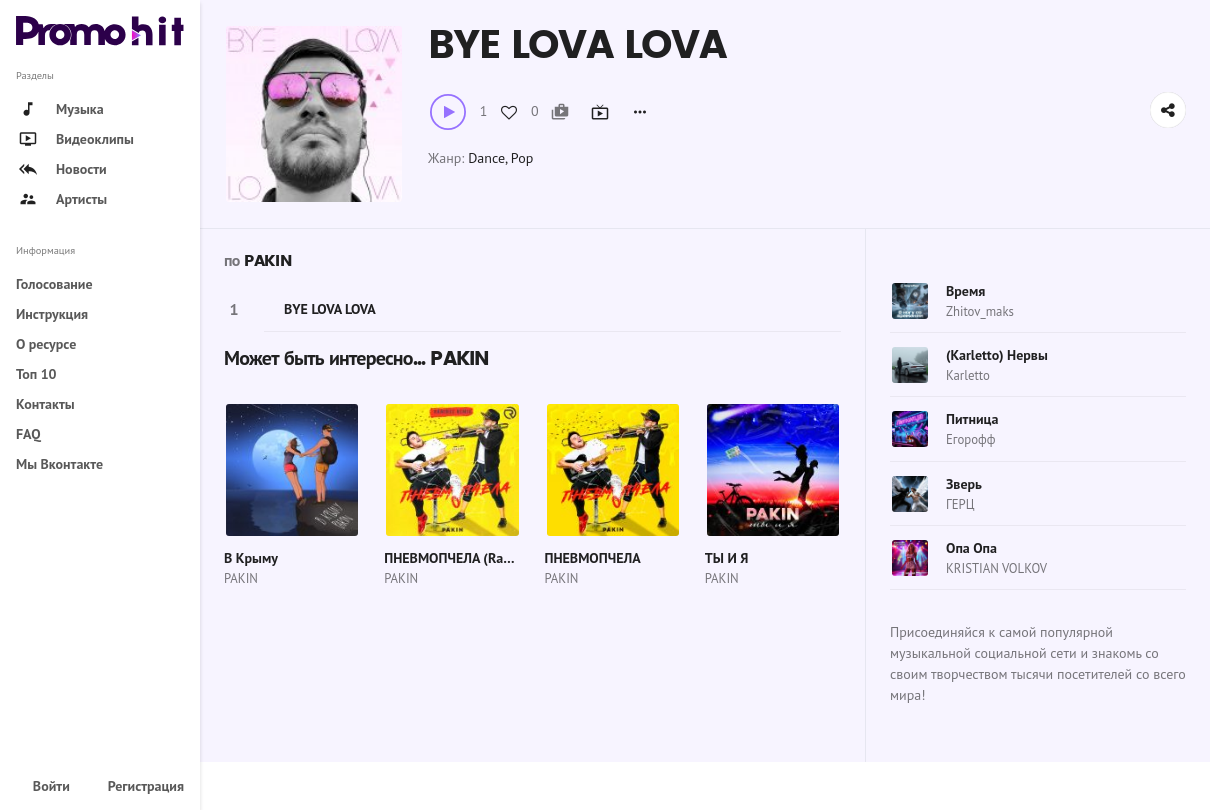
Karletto (968, 375)
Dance (486, 158)
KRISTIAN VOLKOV (996, 568)
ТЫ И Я (727, 558)
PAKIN (267, 261)
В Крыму (251, 558)
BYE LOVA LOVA (330, 309)
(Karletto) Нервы (997, 355)
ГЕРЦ (960, 504)
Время (965, 291)
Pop (522, 158)
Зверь (964, 484)
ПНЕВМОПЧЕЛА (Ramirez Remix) (482, 558)
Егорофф (970, 439)
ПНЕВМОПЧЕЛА (593, 558)
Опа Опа (971, 548)
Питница (972, 419)
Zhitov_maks (980, 311)
